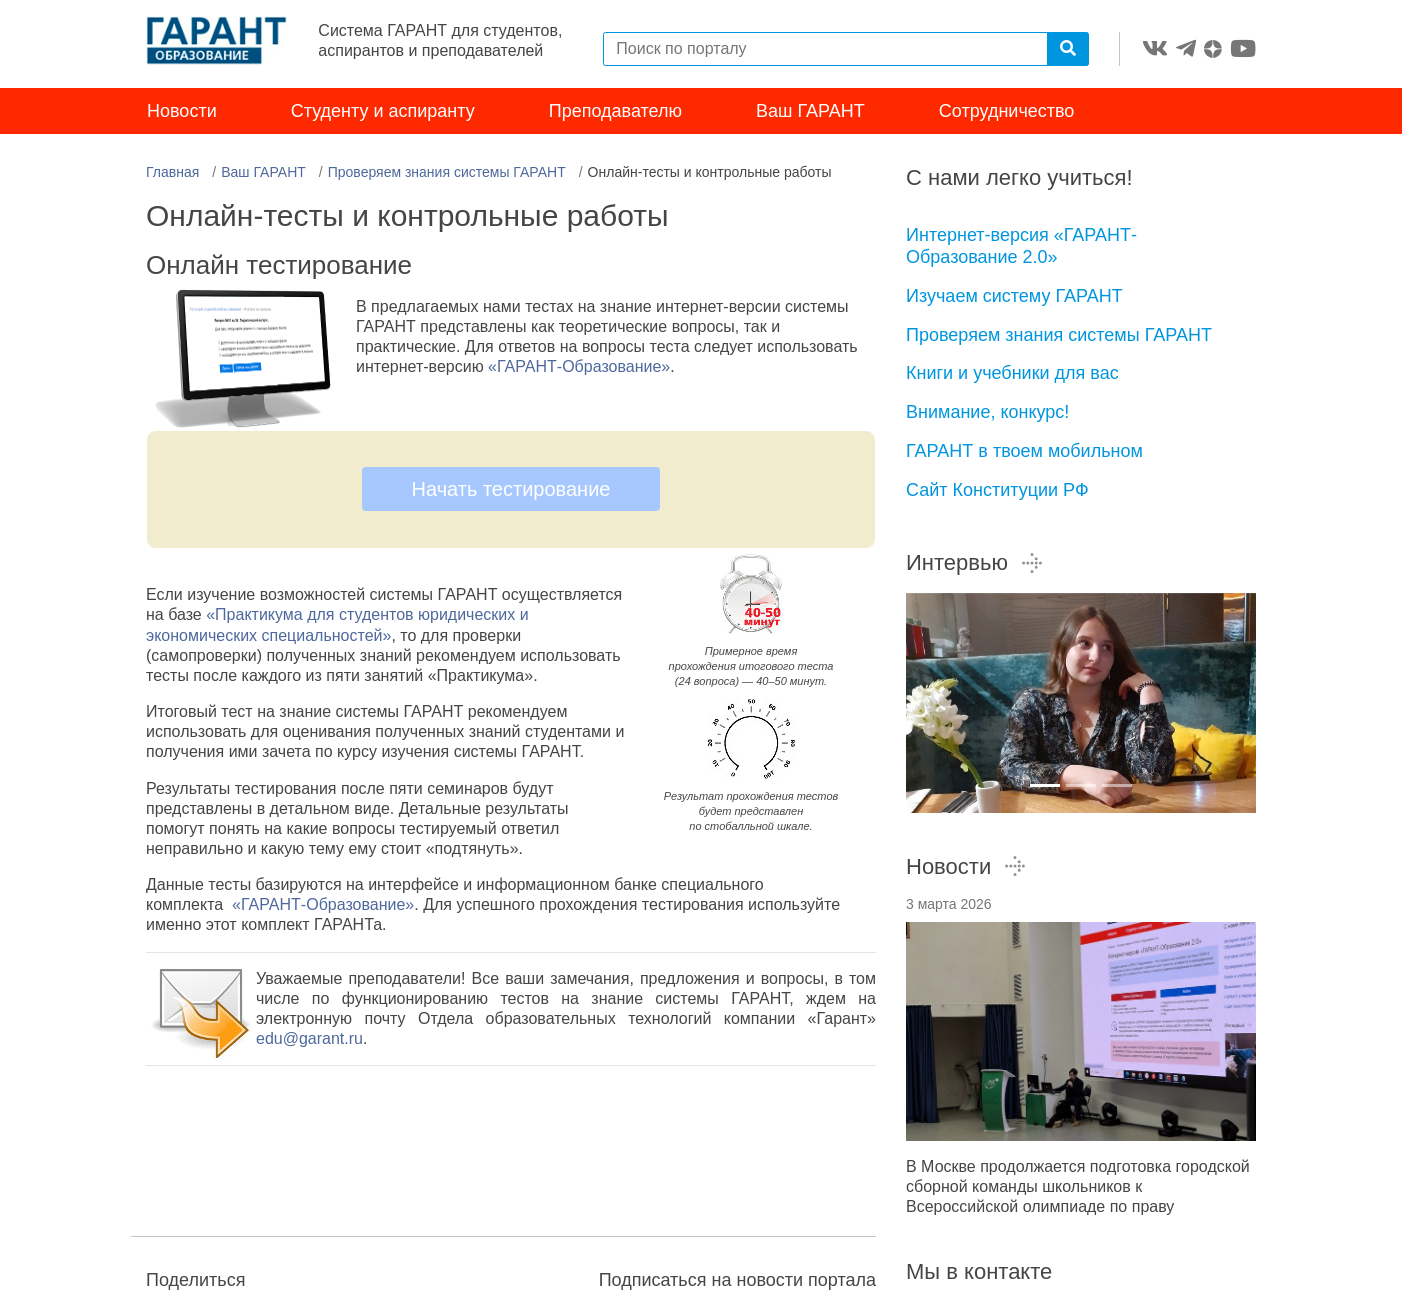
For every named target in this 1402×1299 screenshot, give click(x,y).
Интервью (975, 569)
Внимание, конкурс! (987, 419)
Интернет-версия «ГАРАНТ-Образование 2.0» (1021, 253)
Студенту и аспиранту (383, 118)
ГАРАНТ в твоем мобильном (1024, 458)
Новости (182, 118)
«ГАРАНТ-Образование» (579, 373)
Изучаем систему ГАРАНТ (1014, 303)
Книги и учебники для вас (1012, 380)
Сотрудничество (1007, 118)
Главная (172, 179)
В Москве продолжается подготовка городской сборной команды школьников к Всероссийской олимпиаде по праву (1078, 1193)
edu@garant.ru (309, 1045)
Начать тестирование (511, 496)
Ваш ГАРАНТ (810, 118)
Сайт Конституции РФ (997, 496)
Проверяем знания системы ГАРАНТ (447, 179)
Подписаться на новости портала (737, 1287)
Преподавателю (615, 118)
